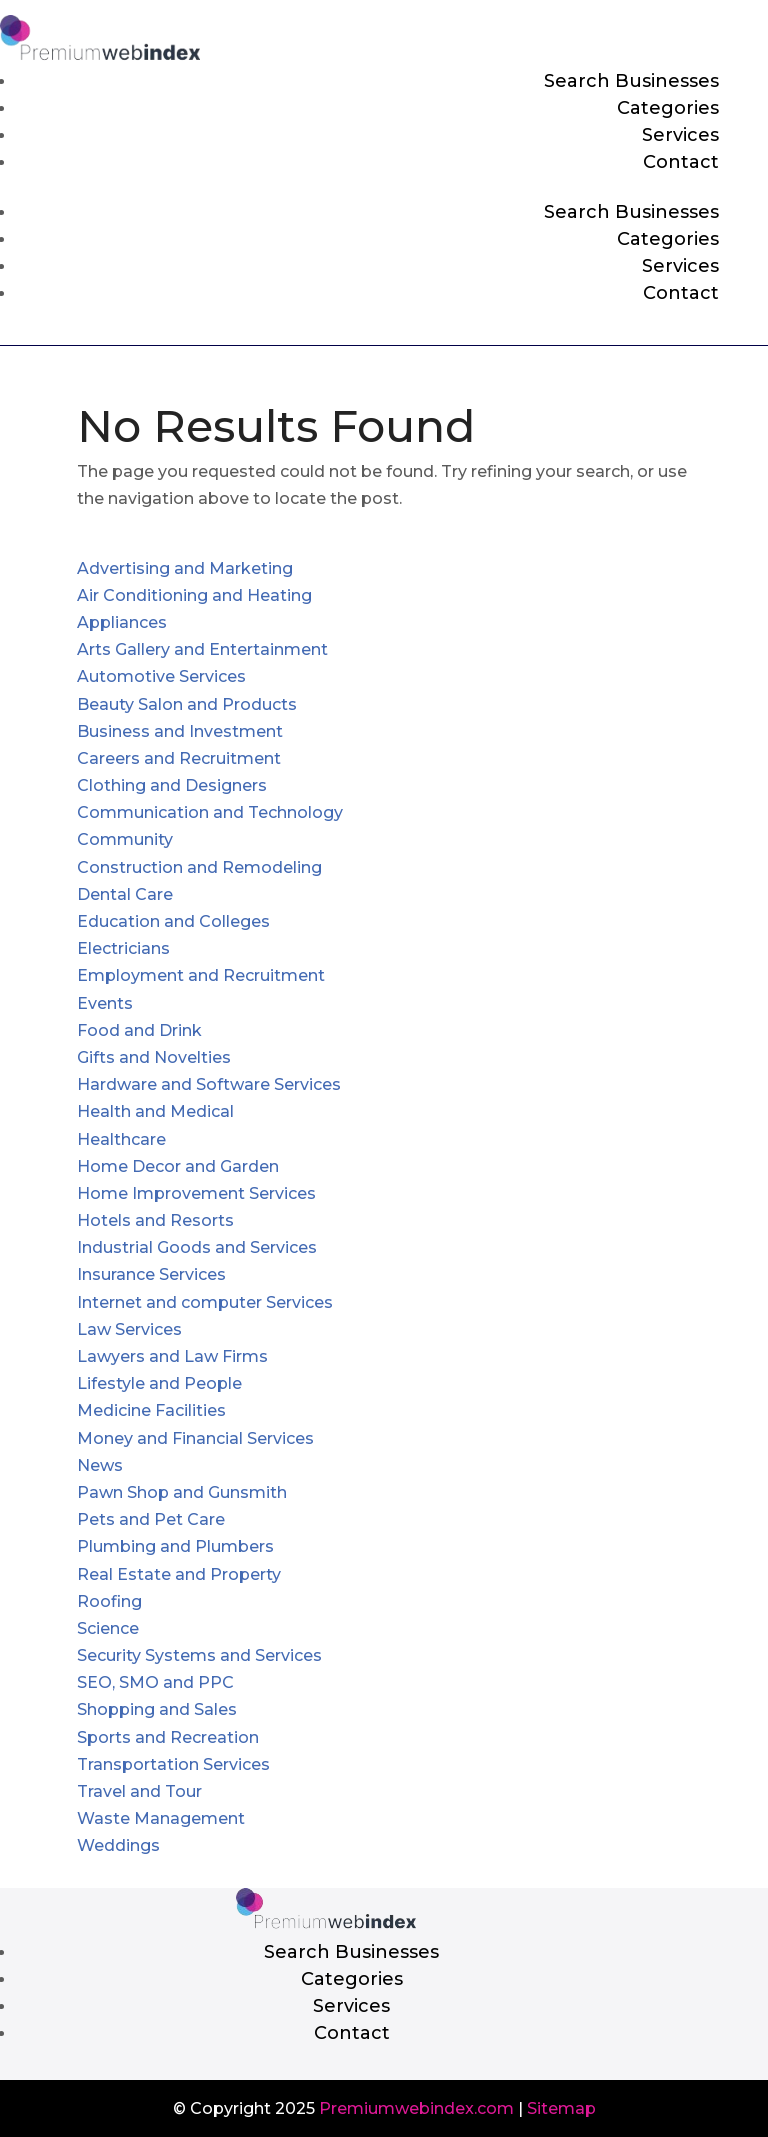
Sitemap (561, 2108)
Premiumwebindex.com (416, 2108)
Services (680, 135)
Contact (681, 162)
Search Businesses (631, 81)
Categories (668, 108)
